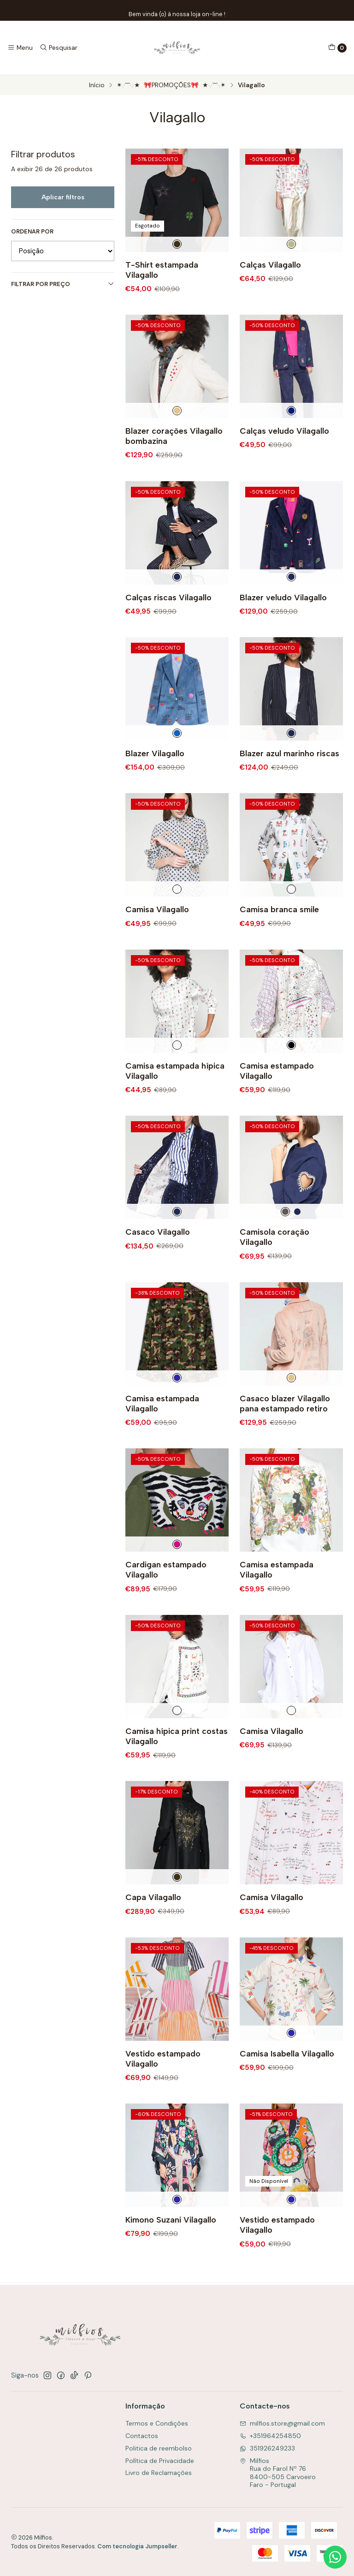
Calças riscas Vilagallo (168, 620)
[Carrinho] (337, 48)
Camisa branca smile (279, 933)
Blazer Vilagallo (154, 776)
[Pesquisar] (58, 47)
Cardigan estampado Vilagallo (165, 1593)
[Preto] (177, 244)
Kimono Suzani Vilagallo (170, 2243)
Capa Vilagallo (153, 1920)
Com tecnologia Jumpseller (137, 2546)
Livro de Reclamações (158, 2472)
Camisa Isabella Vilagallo (287, 2076)
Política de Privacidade (159, 2460)
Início (97, 85)
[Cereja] (291, 1068)
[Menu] (20, 47)
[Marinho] (177, 599)
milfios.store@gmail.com (282, 2423)
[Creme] (177, 433)
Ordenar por (32, 231)
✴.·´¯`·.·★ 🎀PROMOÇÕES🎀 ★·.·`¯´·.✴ (171, 85)
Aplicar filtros (62, 197)
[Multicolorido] (177, 1401)
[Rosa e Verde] (177, 1567)
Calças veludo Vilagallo (284, 454)
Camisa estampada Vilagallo (162, 1426)
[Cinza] (285, 1234)
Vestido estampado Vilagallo (163, 2082)
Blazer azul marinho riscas (289, 776)
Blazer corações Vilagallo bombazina (174, 459)
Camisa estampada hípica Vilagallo (174, 1094)
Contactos (141, 2436)
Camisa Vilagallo (157, 933)
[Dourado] (291, 244)
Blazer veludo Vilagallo (283, 620)
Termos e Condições (156, 2423)
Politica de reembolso (158, 2448)
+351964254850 (270, 2436)
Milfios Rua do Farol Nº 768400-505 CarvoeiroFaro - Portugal (278, 2472)
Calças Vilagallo (270, 264)
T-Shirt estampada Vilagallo (161, 270)
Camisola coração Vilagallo (274, 1260)
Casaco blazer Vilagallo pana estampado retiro (285, 1426)
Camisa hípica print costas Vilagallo (176, 1759)
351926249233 (267, 2448)
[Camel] (291, 1401)
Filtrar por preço (62, 284)
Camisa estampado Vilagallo (277, 1094)
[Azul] (177, 756)
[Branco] (177, 912)
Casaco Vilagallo (157, 1255)
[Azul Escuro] (291, 433)
